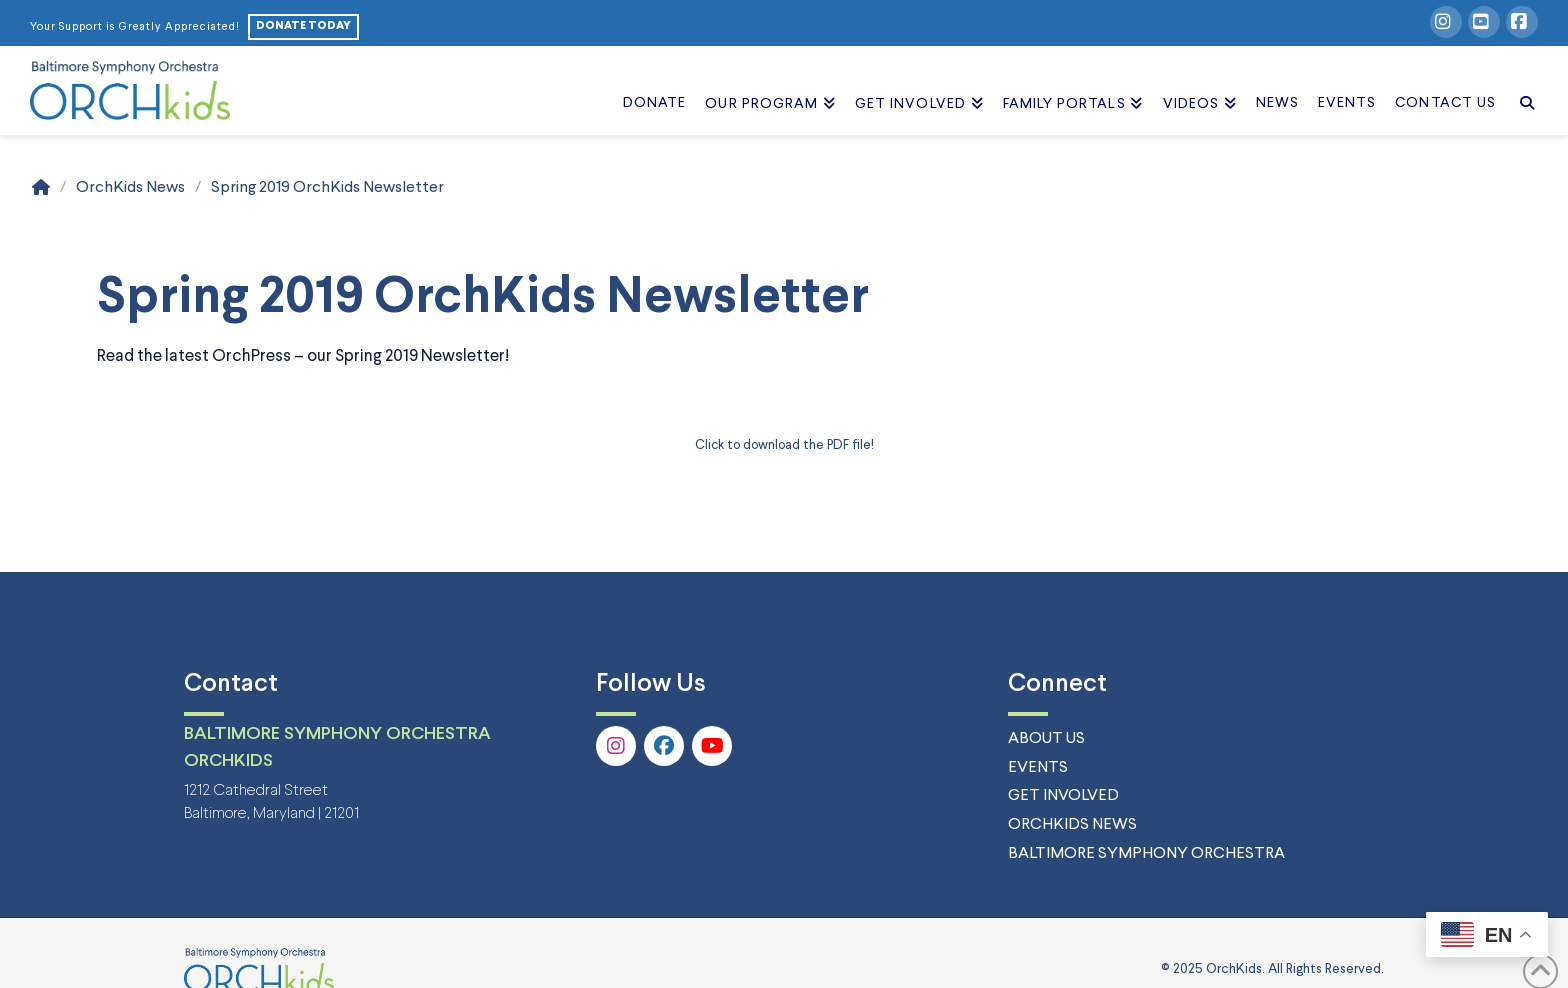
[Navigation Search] (1521, 81)
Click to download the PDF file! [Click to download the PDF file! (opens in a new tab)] (784, 445)
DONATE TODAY (303, 26)
